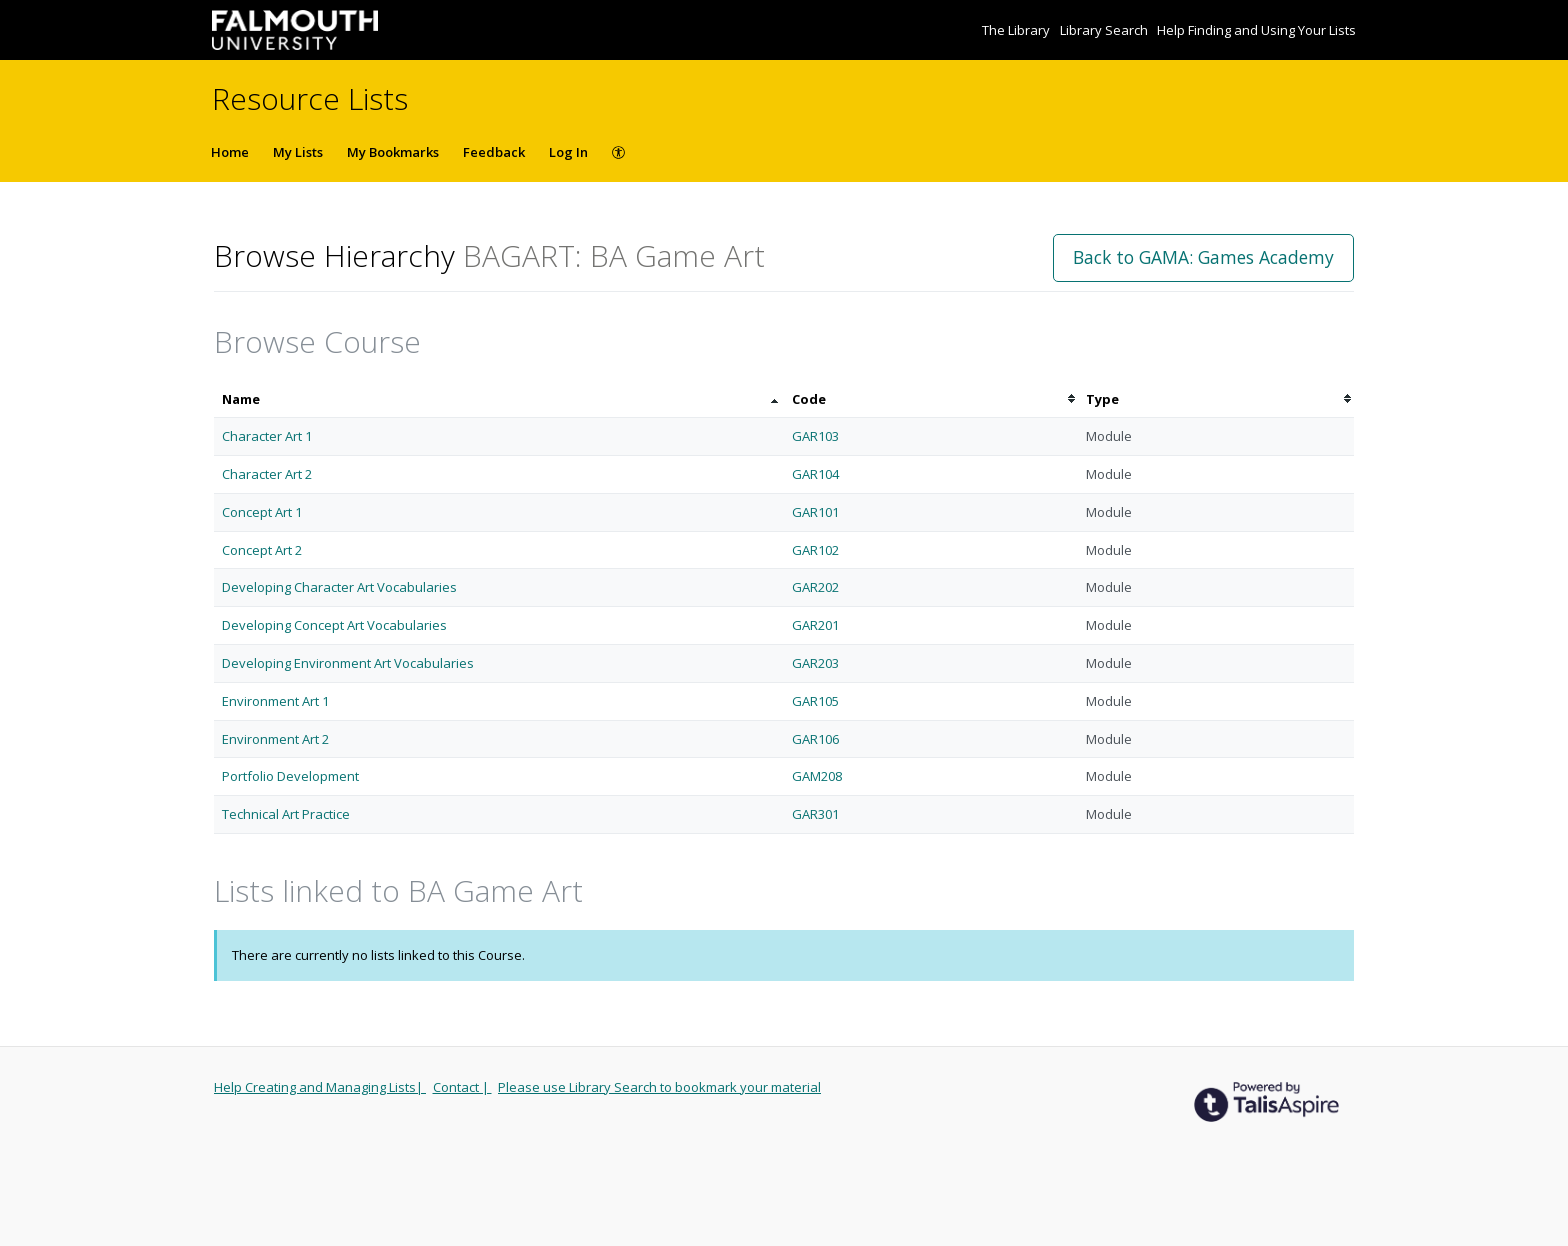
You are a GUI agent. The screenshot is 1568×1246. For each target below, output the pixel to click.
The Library (1017, 30)
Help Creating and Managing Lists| (320, 1087)
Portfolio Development (290, 776)
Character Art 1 (267, 436)
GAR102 (815, 550)
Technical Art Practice (286, 814)
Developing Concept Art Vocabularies (334, 625)
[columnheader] (499, 399)
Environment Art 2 (275, 739)
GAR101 (815, 512)
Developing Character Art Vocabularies (339, 587)
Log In (568, 152)
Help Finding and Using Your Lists (1256, 30)
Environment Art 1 (275, 701)
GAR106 (815, 739)
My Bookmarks (393, 152)
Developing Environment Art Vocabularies (348, 663)
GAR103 (815, 436)
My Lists (298, 152)
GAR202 (815, 587)
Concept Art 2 (262, 550)
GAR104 (815, 474)
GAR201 (815, 625)
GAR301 (815, 814)
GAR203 (815, 663)
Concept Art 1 (262, 512)
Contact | (462, 1087)
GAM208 (817, 776)
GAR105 (815, 701)
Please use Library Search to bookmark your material (659, 1087)
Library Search (1105, 30)
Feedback (494, 152)
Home (230, 152)
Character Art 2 (267, 474)
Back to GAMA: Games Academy (1203, 257)
